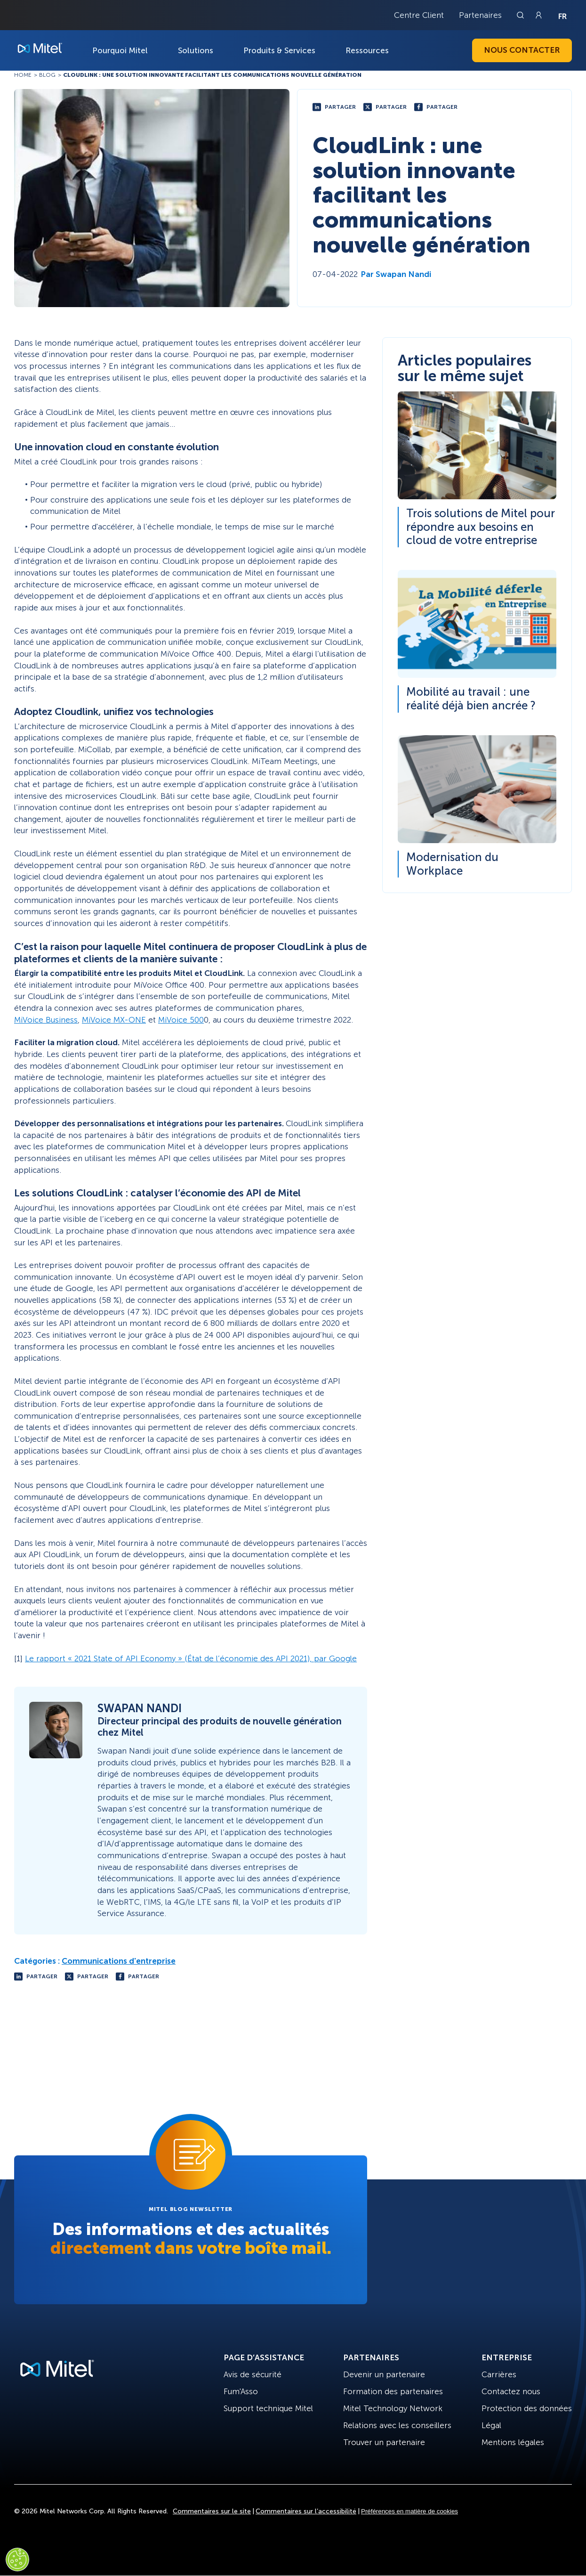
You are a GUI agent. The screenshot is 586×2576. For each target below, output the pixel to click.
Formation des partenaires (393, 2391)
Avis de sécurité (252, 2374)
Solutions (195, 50)
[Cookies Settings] (17, 2559)
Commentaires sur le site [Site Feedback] (212, 2511)
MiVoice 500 (181, 1019)
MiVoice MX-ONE (114, 1019)
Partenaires (480, 15)
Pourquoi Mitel (120, 50)
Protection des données (527, 2408)
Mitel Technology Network (392, 2408)
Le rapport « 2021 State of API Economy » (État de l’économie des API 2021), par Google (191, 1658)
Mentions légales (513, 2442)
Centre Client (419, 15)
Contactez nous (511, 2391)
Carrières (499, 2374)
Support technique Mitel (268, 2408)
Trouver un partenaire (384, 2442)
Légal (491, 2425)
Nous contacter (522, 50)
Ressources (367, 50)
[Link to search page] (521, 15)
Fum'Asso (241, 2391)
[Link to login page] (538, 15)
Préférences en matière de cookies (409, 2511)
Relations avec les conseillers (397, 2425)
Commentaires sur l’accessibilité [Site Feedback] (306, 2511)
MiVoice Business (46, 1019)
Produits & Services (279, 50)
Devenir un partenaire (384, 2374)
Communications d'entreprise (119, 1961)
